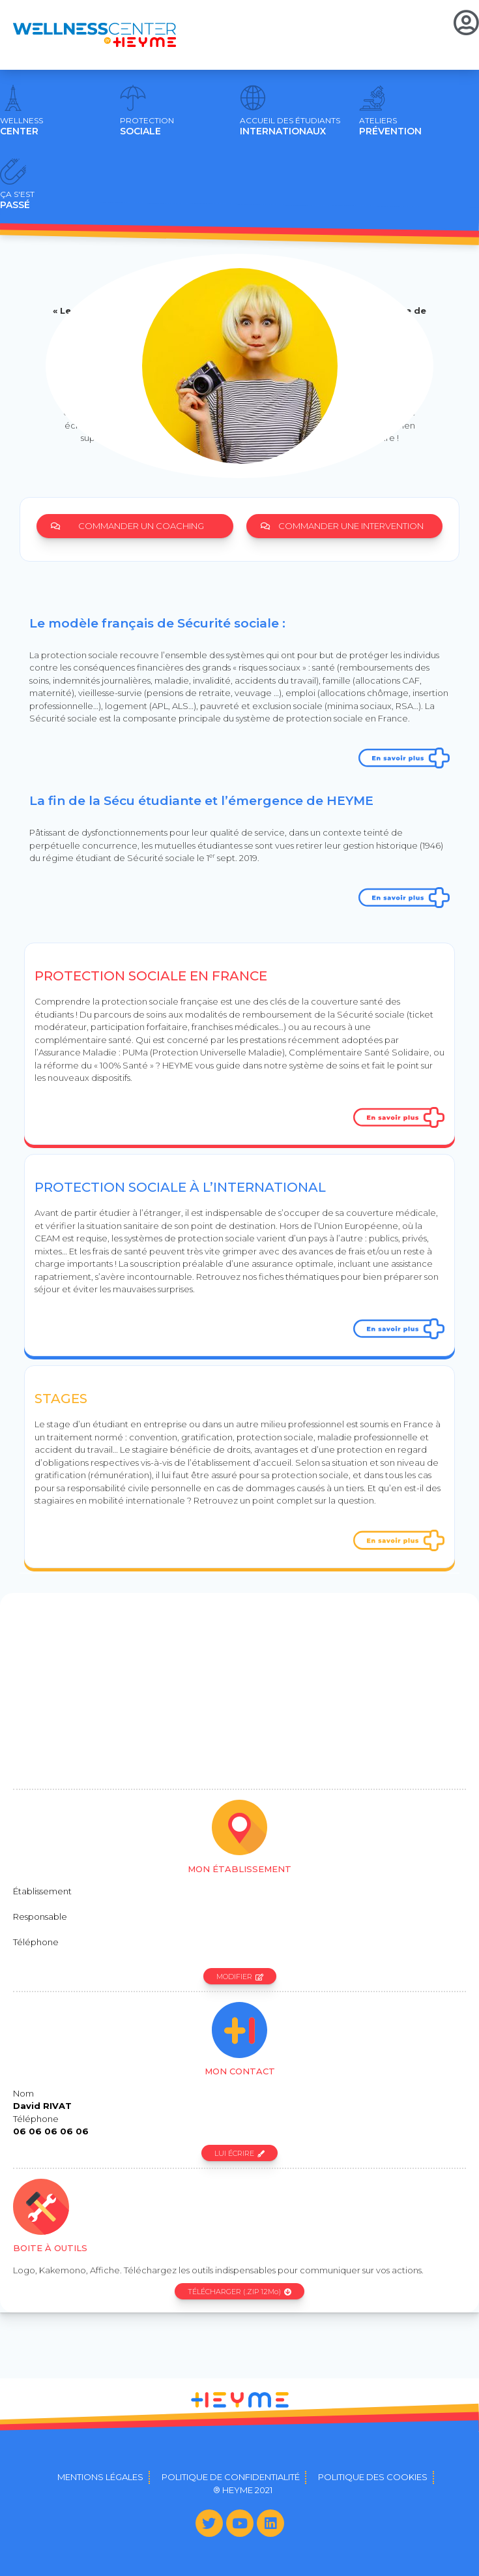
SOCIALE (147, 126)
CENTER (21, 126)
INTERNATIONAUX (290, 126)
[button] (134, 526)
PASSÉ (17, 200)
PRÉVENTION (390, 126)
